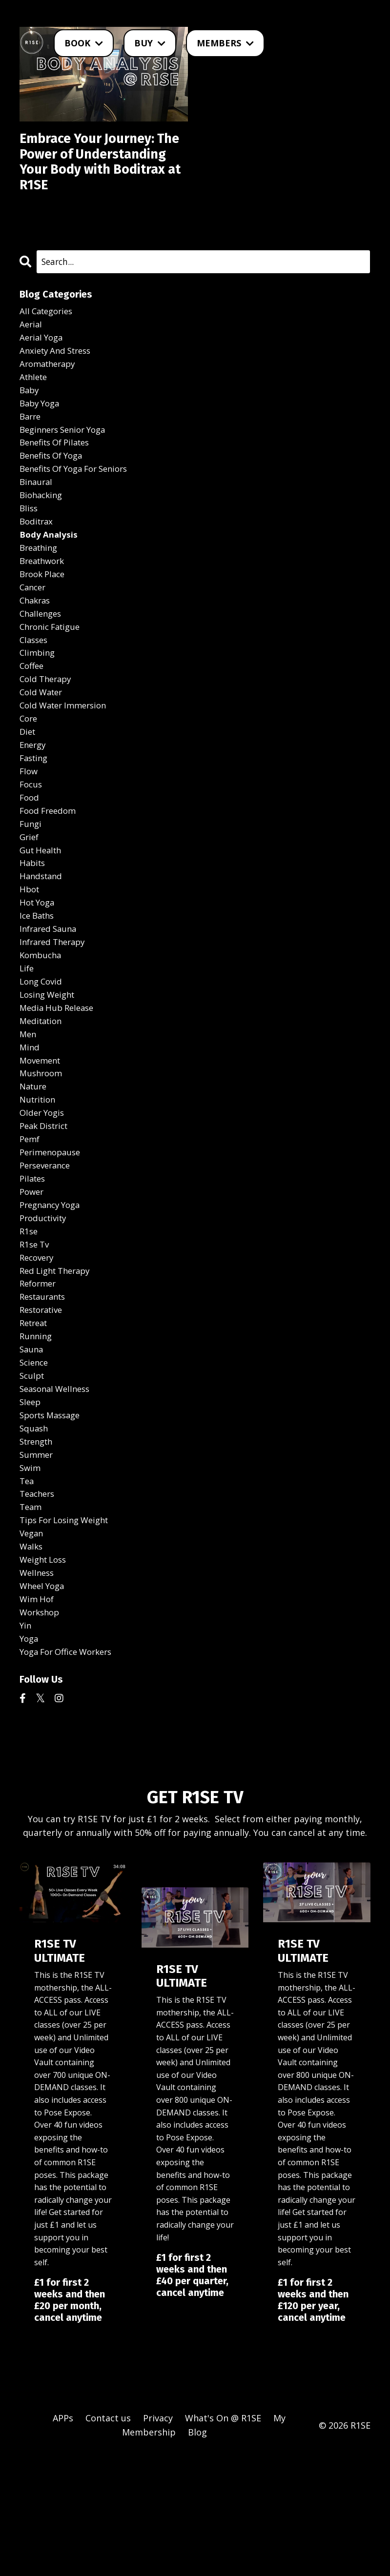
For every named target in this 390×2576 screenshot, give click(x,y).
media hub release (59, 1082)
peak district (47, 1209)
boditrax (38, 562)
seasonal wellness (58, 1490)
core (29, 773)
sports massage (53, 1518)
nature (34, 1166)
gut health (42, 914)
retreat (35, 1420)
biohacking (43, 535)
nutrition (39, 1181)
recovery (38, 1349)
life (27, 1040)
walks (32, 1658)
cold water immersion (67, 759)
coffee (33, 717)
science (35, 1462)
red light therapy (58, 1363)
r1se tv (36, 1335)
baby (30, 422)
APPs (63, 2538)
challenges (42, 661)
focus (32, 843)
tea (27, 1588)
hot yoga (39, 970)
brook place (44, 618)
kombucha (42, 1026)
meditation (43, 1096)
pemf (30, 1223)
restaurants (45, 1391)
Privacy (158, 2538)
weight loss (45, 1672)
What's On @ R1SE (223, 2538)
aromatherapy (50, 394)
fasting (35, 815)
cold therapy (48, 731)
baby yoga (41, 436)
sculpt (33, 1476)
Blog (197, 2551)
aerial (31, 352)
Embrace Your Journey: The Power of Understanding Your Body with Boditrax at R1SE (95, 175)
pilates (34, 1265)
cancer (34, 633)
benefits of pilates (59, 478)
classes (35, 689)
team (31, 1616)
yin (26, 1743)
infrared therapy (55, 1012)
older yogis (44, 1195)
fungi (31, 885)
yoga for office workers (71, 1771)
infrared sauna (51, 998)
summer (37, 1560)
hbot (30, 956)
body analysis (50, 577)
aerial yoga (43, 366)
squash (35, 1532)
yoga (30, 1757)
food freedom (50, 872)
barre (31, 450)
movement (42, 1139)
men (29, 1110)
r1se (29, 1321)
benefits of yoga (55, 492)
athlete (35, 408)
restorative (44, 1405)
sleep (31, 1504)
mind (30, 1124)
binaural (37, 520)
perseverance (48, 1251)
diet (28, 787)
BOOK (83, 43)
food (30, 858)
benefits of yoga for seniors (80, 506)
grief (30, 900)
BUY (149, 43)
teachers (39, 1602)
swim (31, 1574)
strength (38, 1546)
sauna (32, 1447)
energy (34, 801)
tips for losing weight (69, 1630)
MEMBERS (225, 43)
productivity (45, 1307)
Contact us (108, 2538)
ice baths (39, 984)
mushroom (42, 1153)
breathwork (44, 605)
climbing (38, 703)
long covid (43, 1054)
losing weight (50, 1068)
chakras (36, 647)
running (37, 1434)
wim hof (38, 1714)
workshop (41, 1728)
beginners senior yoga (67, 464)
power (33, 1279)
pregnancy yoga (53, 1293)
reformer (40, 1377)
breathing (41, 591)
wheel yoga (44, 1701)
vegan (32, 1644)
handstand (42, 942)
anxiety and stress (59, 380)
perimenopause (52, 1237)
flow (29, 829)
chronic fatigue (53, 675)
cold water (43, 745)
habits (33, 928)
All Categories (49, 337)
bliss (29, 548)
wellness (38, 1686)
